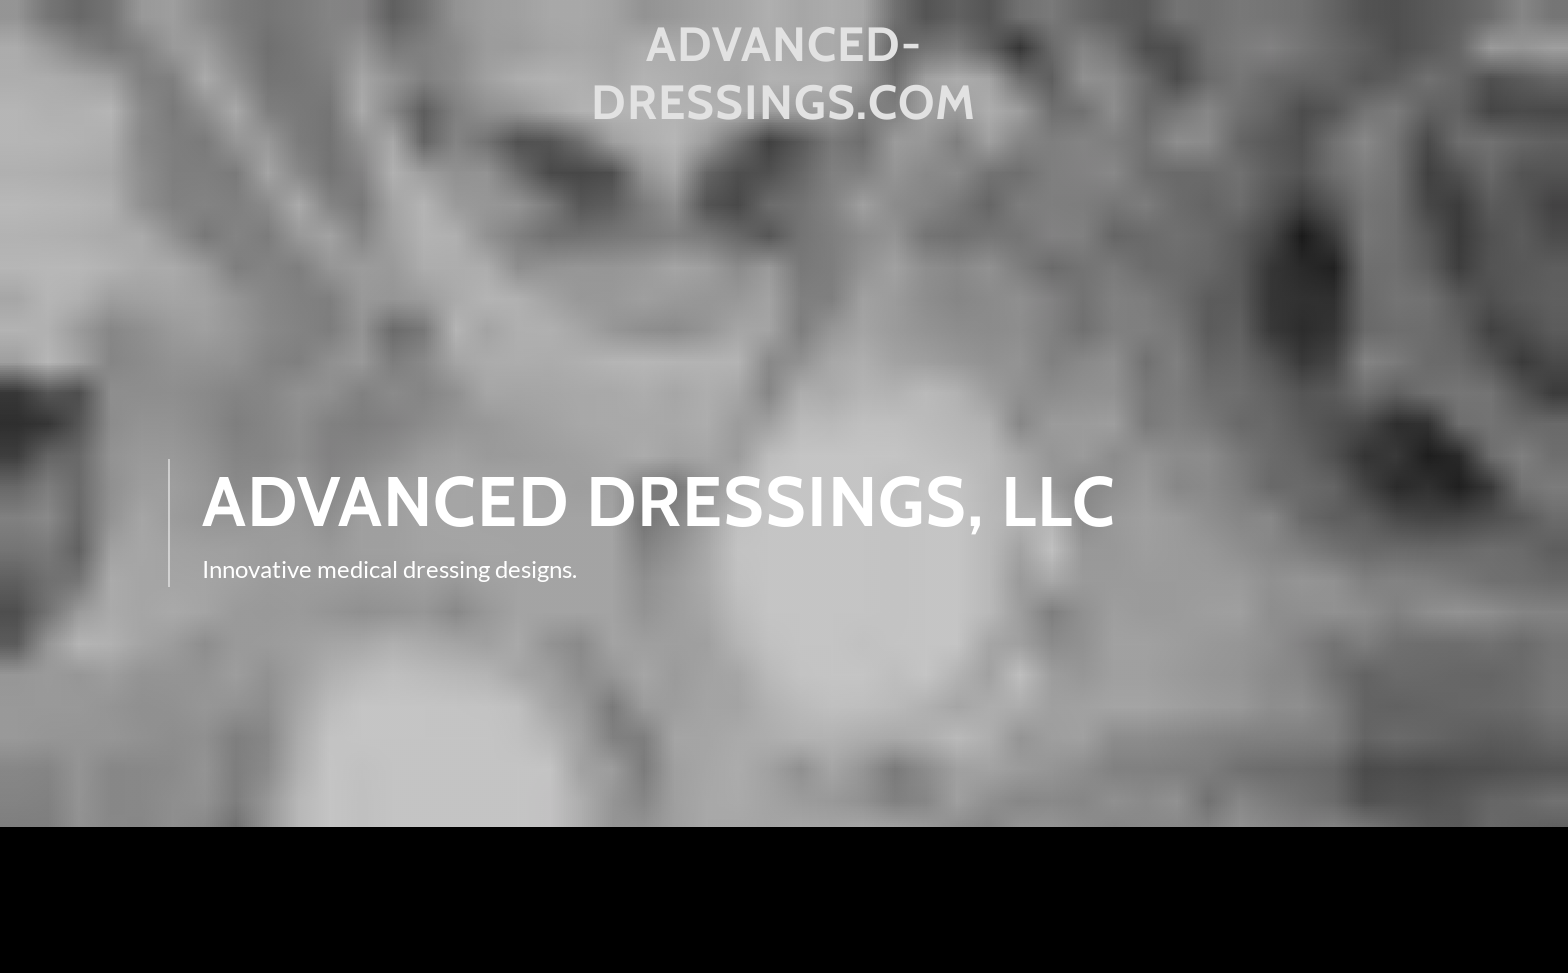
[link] (784, 112)
